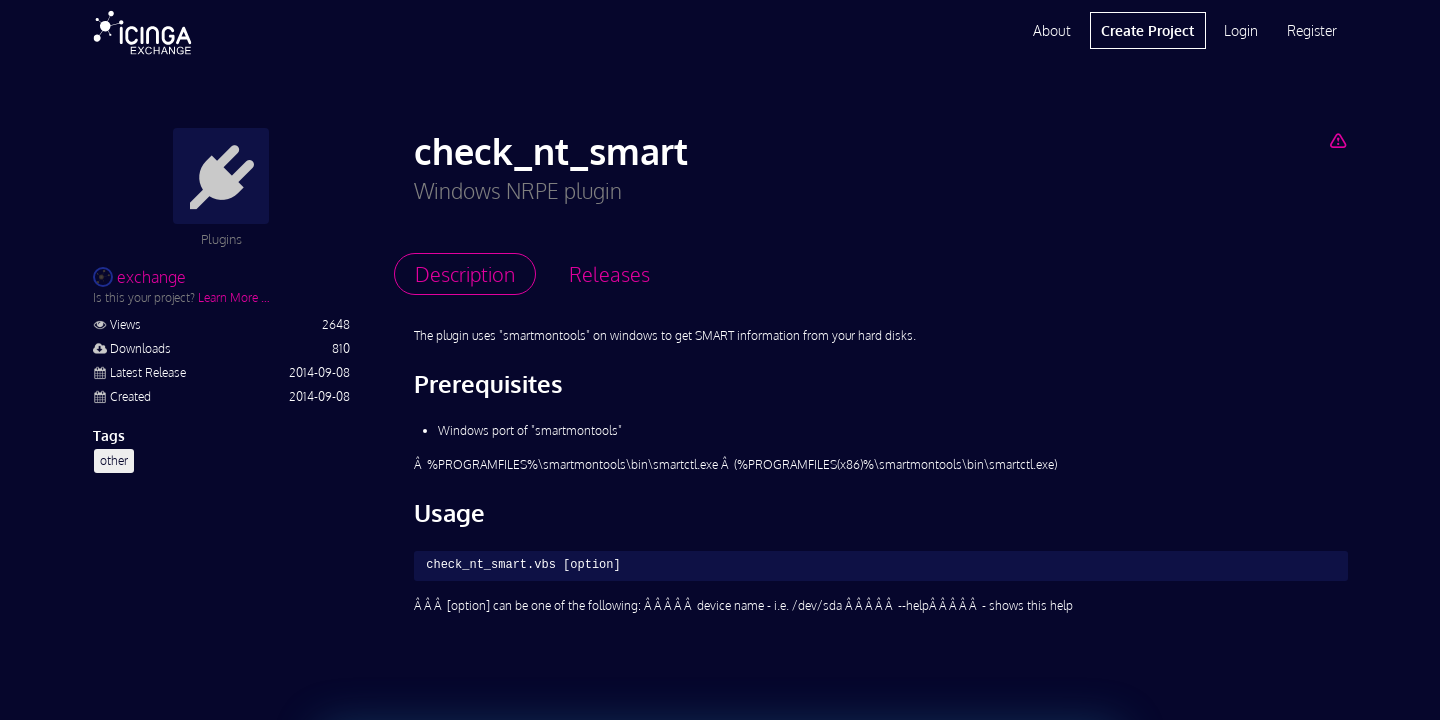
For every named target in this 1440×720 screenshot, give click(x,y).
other (114, 460)
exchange (139, 277)
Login (1241, 30)
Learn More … (234, 297)
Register (1312, 30)
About (1052, 30)
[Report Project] (1337, 140)
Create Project (1147, 30)
